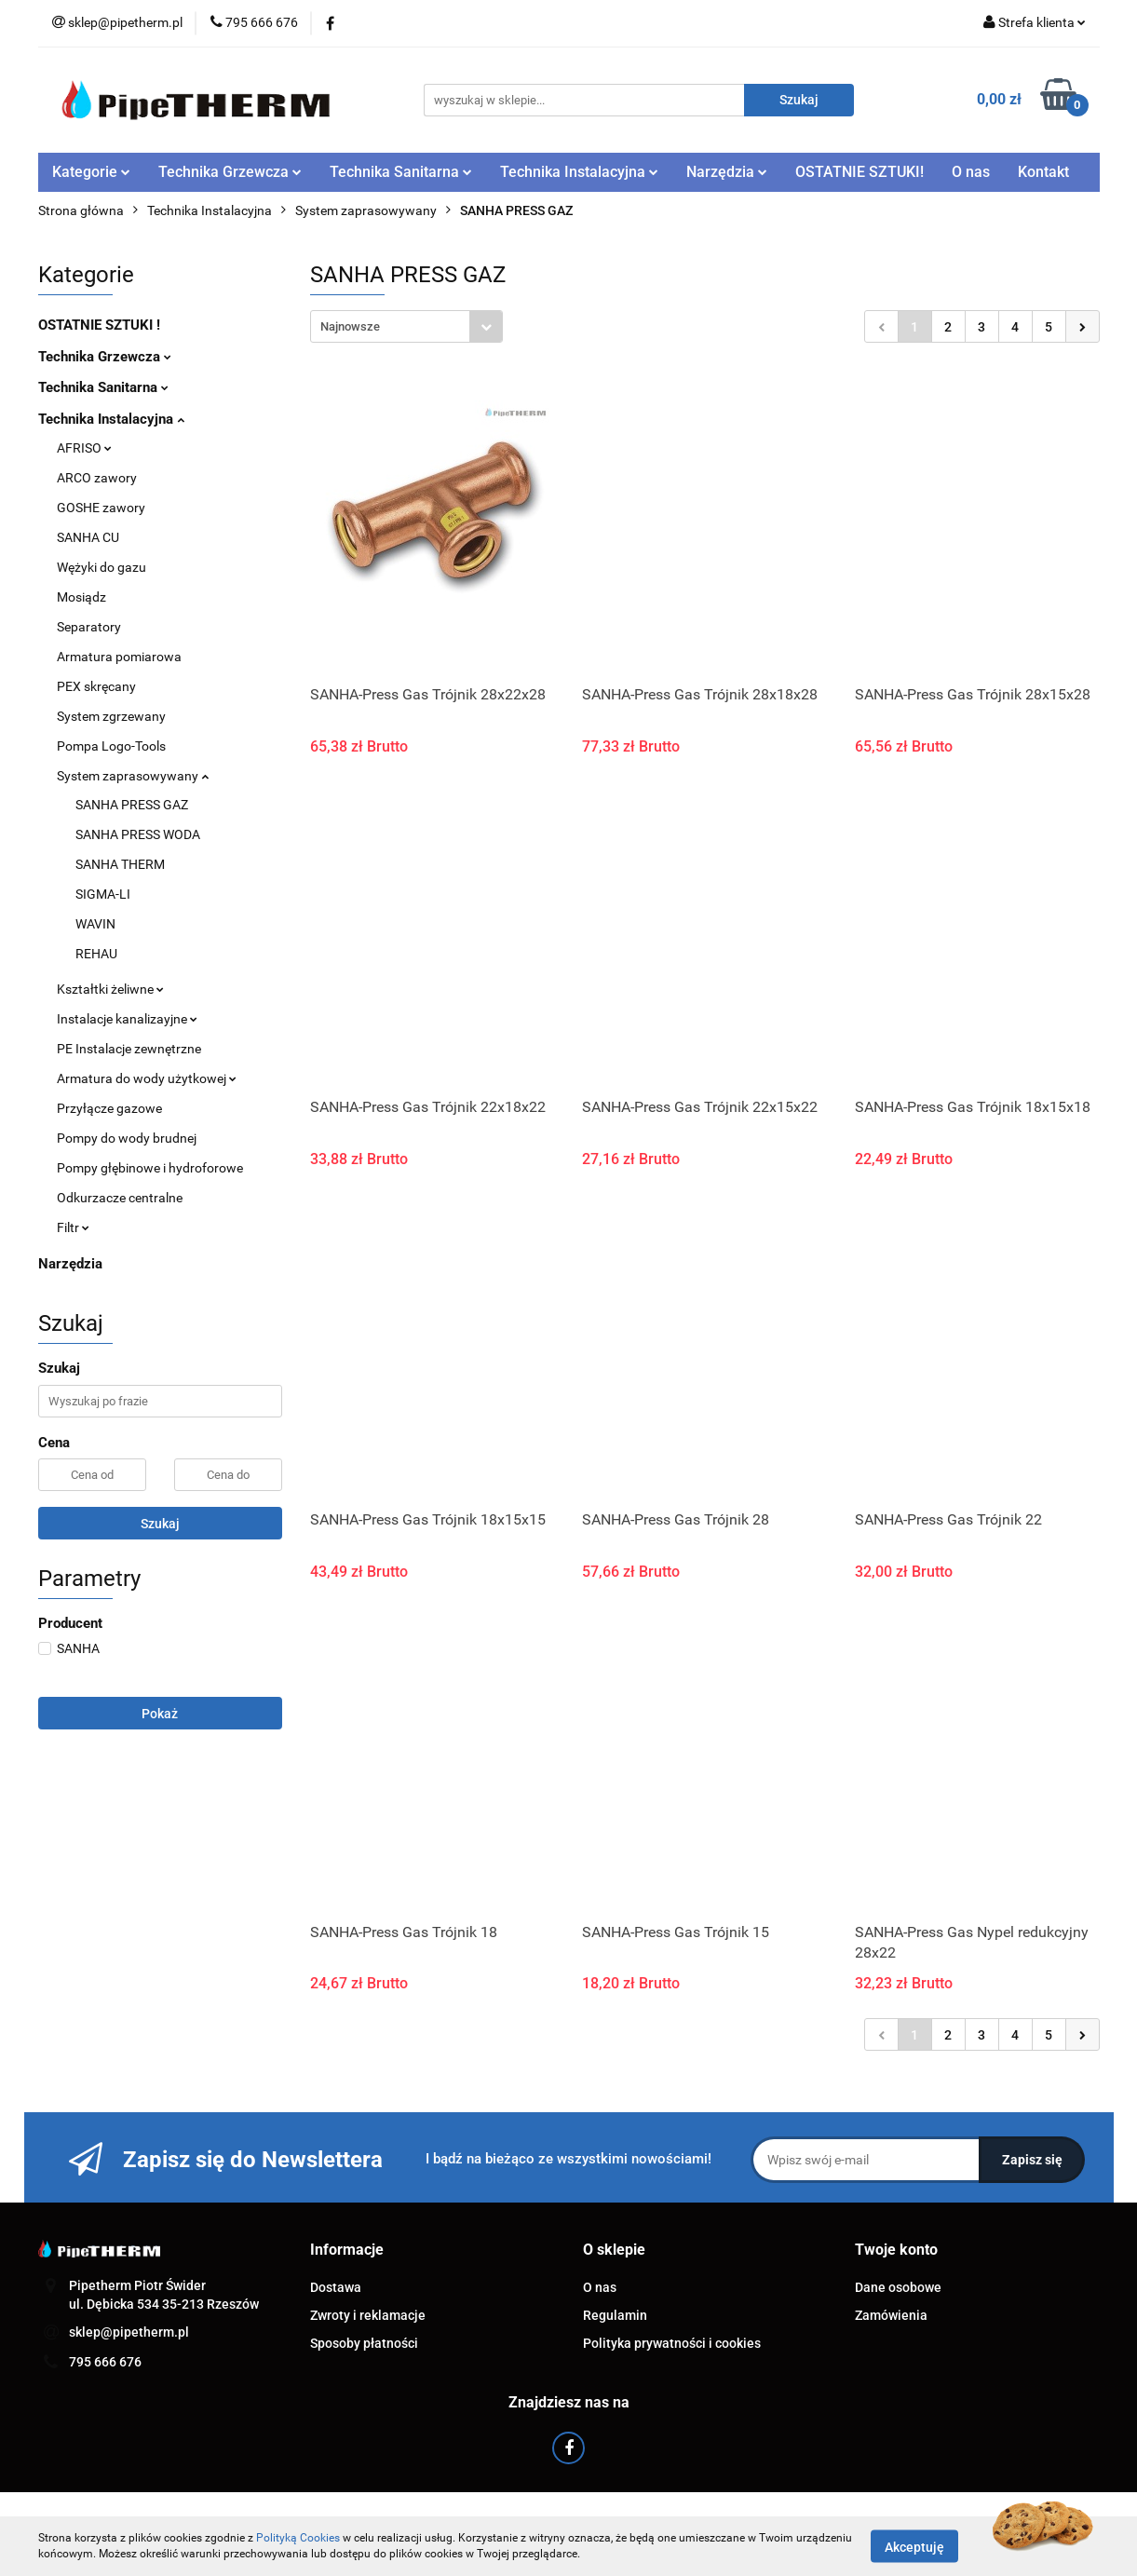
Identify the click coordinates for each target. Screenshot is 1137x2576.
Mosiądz (81, 597)
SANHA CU (88, 537)
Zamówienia (891, 2315)
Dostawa (335, 2287)
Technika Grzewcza (230, 172)
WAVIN (95, 923)
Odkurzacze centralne (120, 1197)
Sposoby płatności (364, 2343)
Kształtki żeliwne (110, 989)
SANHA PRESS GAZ (131, 804)
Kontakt (1043, 172)
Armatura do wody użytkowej (147, 1078)
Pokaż (160, 1713)
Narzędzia (726, 172)
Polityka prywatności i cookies (672, 2343)
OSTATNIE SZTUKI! (859, 172)
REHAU (96, 953)
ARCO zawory (97, 477)
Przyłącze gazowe (109, 1108)
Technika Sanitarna (401, 172)
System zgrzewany (111, 716)
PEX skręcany (96, 686)
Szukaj (160, 1523)
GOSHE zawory (101, 507)
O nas (971, 172)
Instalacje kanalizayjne (127, 1018)
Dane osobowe (898, 2287)
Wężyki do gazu (101, 567)
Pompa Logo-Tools (111, 746)
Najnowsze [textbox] (350, 326)
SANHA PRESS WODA (137, 834)
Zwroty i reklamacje (368, 2315)
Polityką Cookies (298, 2537)
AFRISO (84, 448)
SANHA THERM (120, 864)
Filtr (73, 1227)
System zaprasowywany (133, 775)
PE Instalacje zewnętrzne (129, 1048)
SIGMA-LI (102, 894)
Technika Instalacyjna (579, 172)
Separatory (89, 626)
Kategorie (91, 172)
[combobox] (406, 326)
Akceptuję (914, 2546)
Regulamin (615, 2315)
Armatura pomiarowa (119, 656)
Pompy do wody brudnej (126, 1138)
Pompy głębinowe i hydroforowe (150, 1167)
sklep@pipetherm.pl (129, 2332)
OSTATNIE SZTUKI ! (99, 325)
